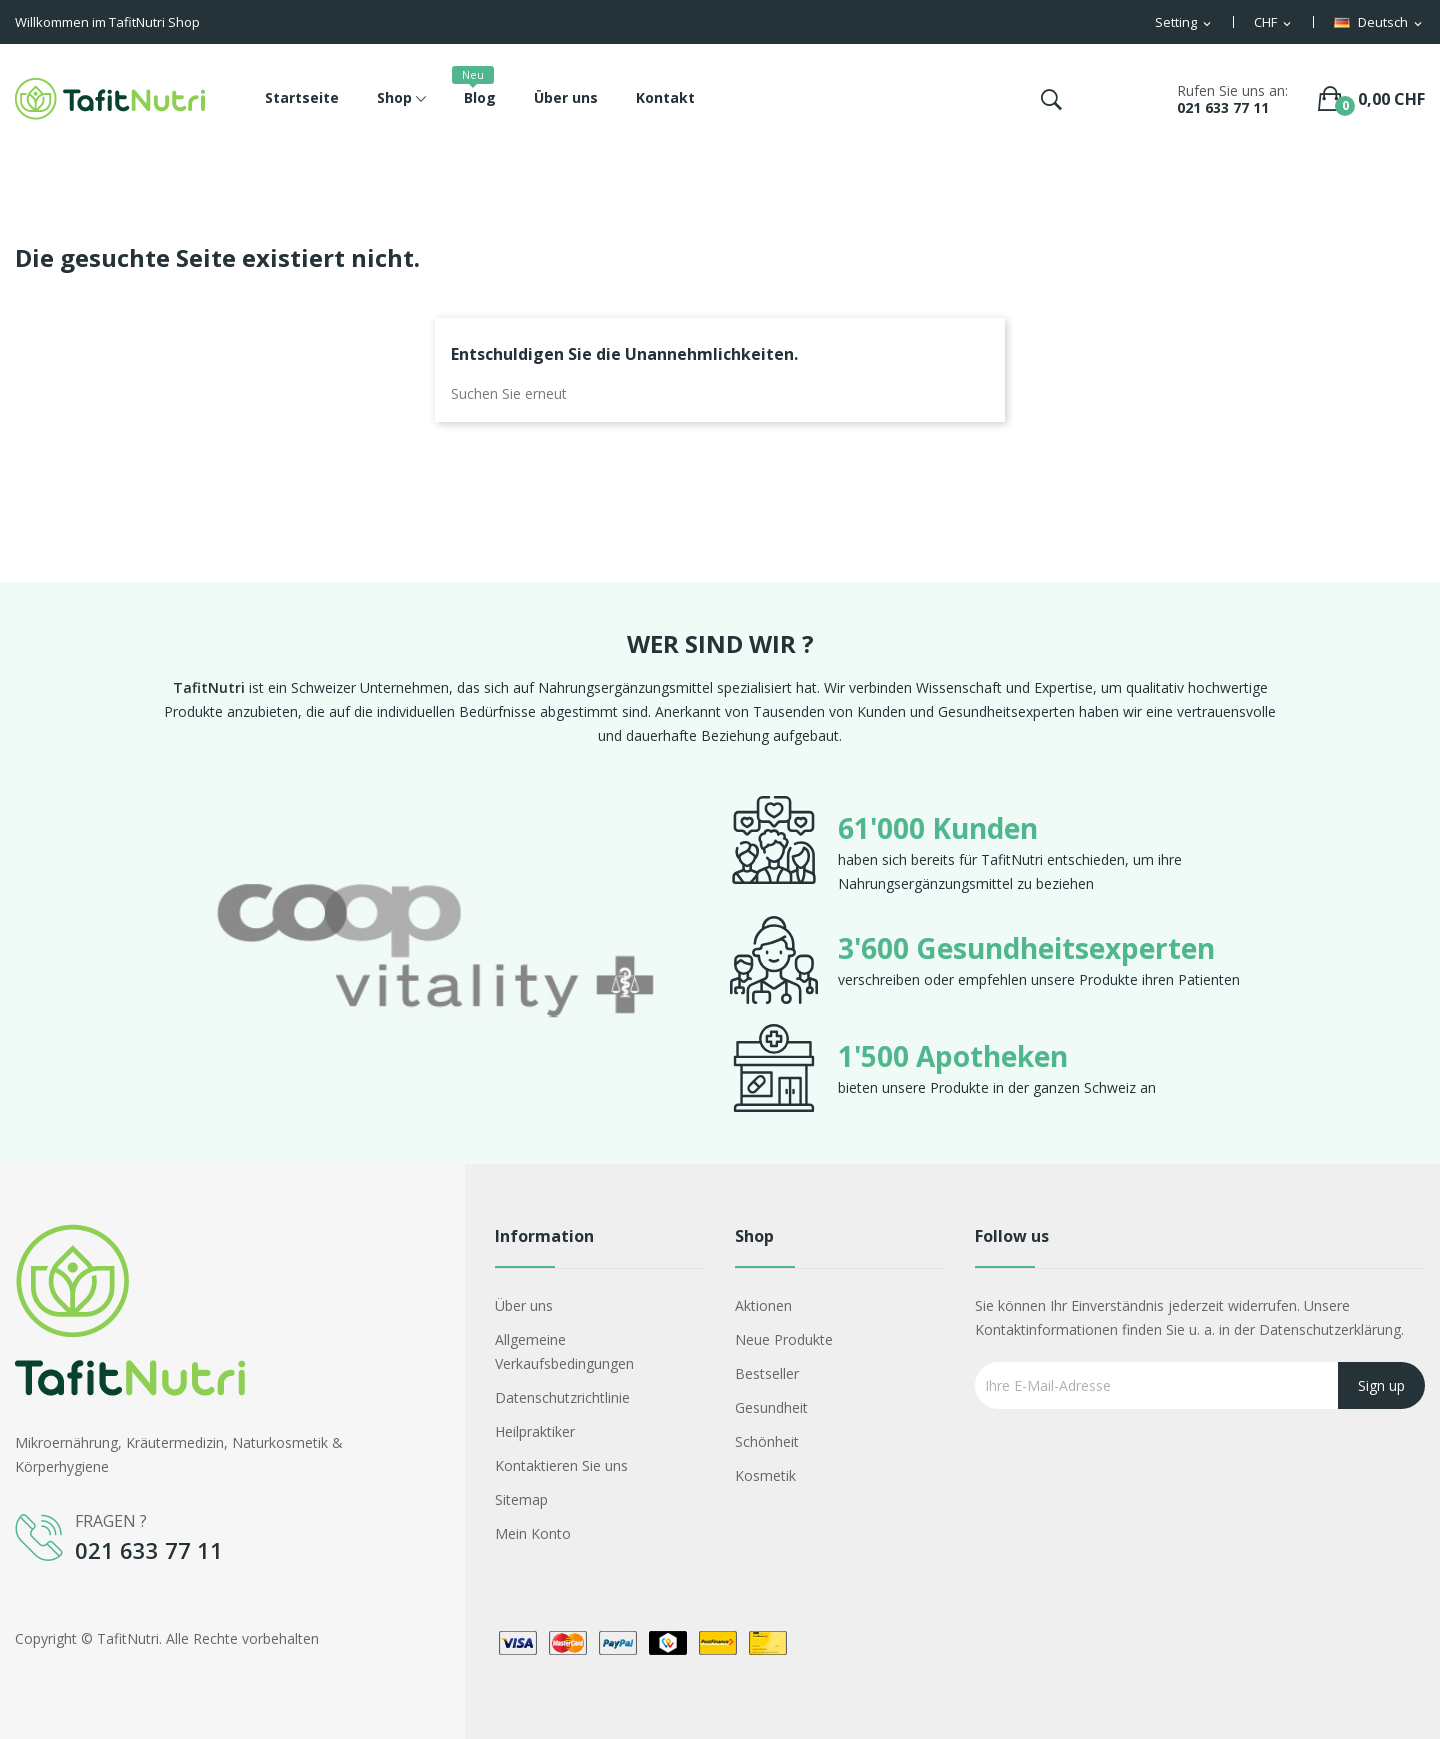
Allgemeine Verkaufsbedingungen (564, 1351)
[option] (435, 954)
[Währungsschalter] (1274, 23)
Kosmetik (765, 1475)
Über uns (524, 1305)
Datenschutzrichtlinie (562, 1397)
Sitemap (521, 1499)
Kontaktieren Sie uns (561, 1465)
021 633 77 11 (1223, 107)
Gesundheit (771, 1407)
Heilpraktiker (535, 1431)
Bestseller (767, 1373)
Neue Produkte (784, 1339)
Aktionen (763, 1305)
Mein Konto (533, 1533)
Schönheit (767, 1441)
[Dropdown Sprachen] (1379, 23)
